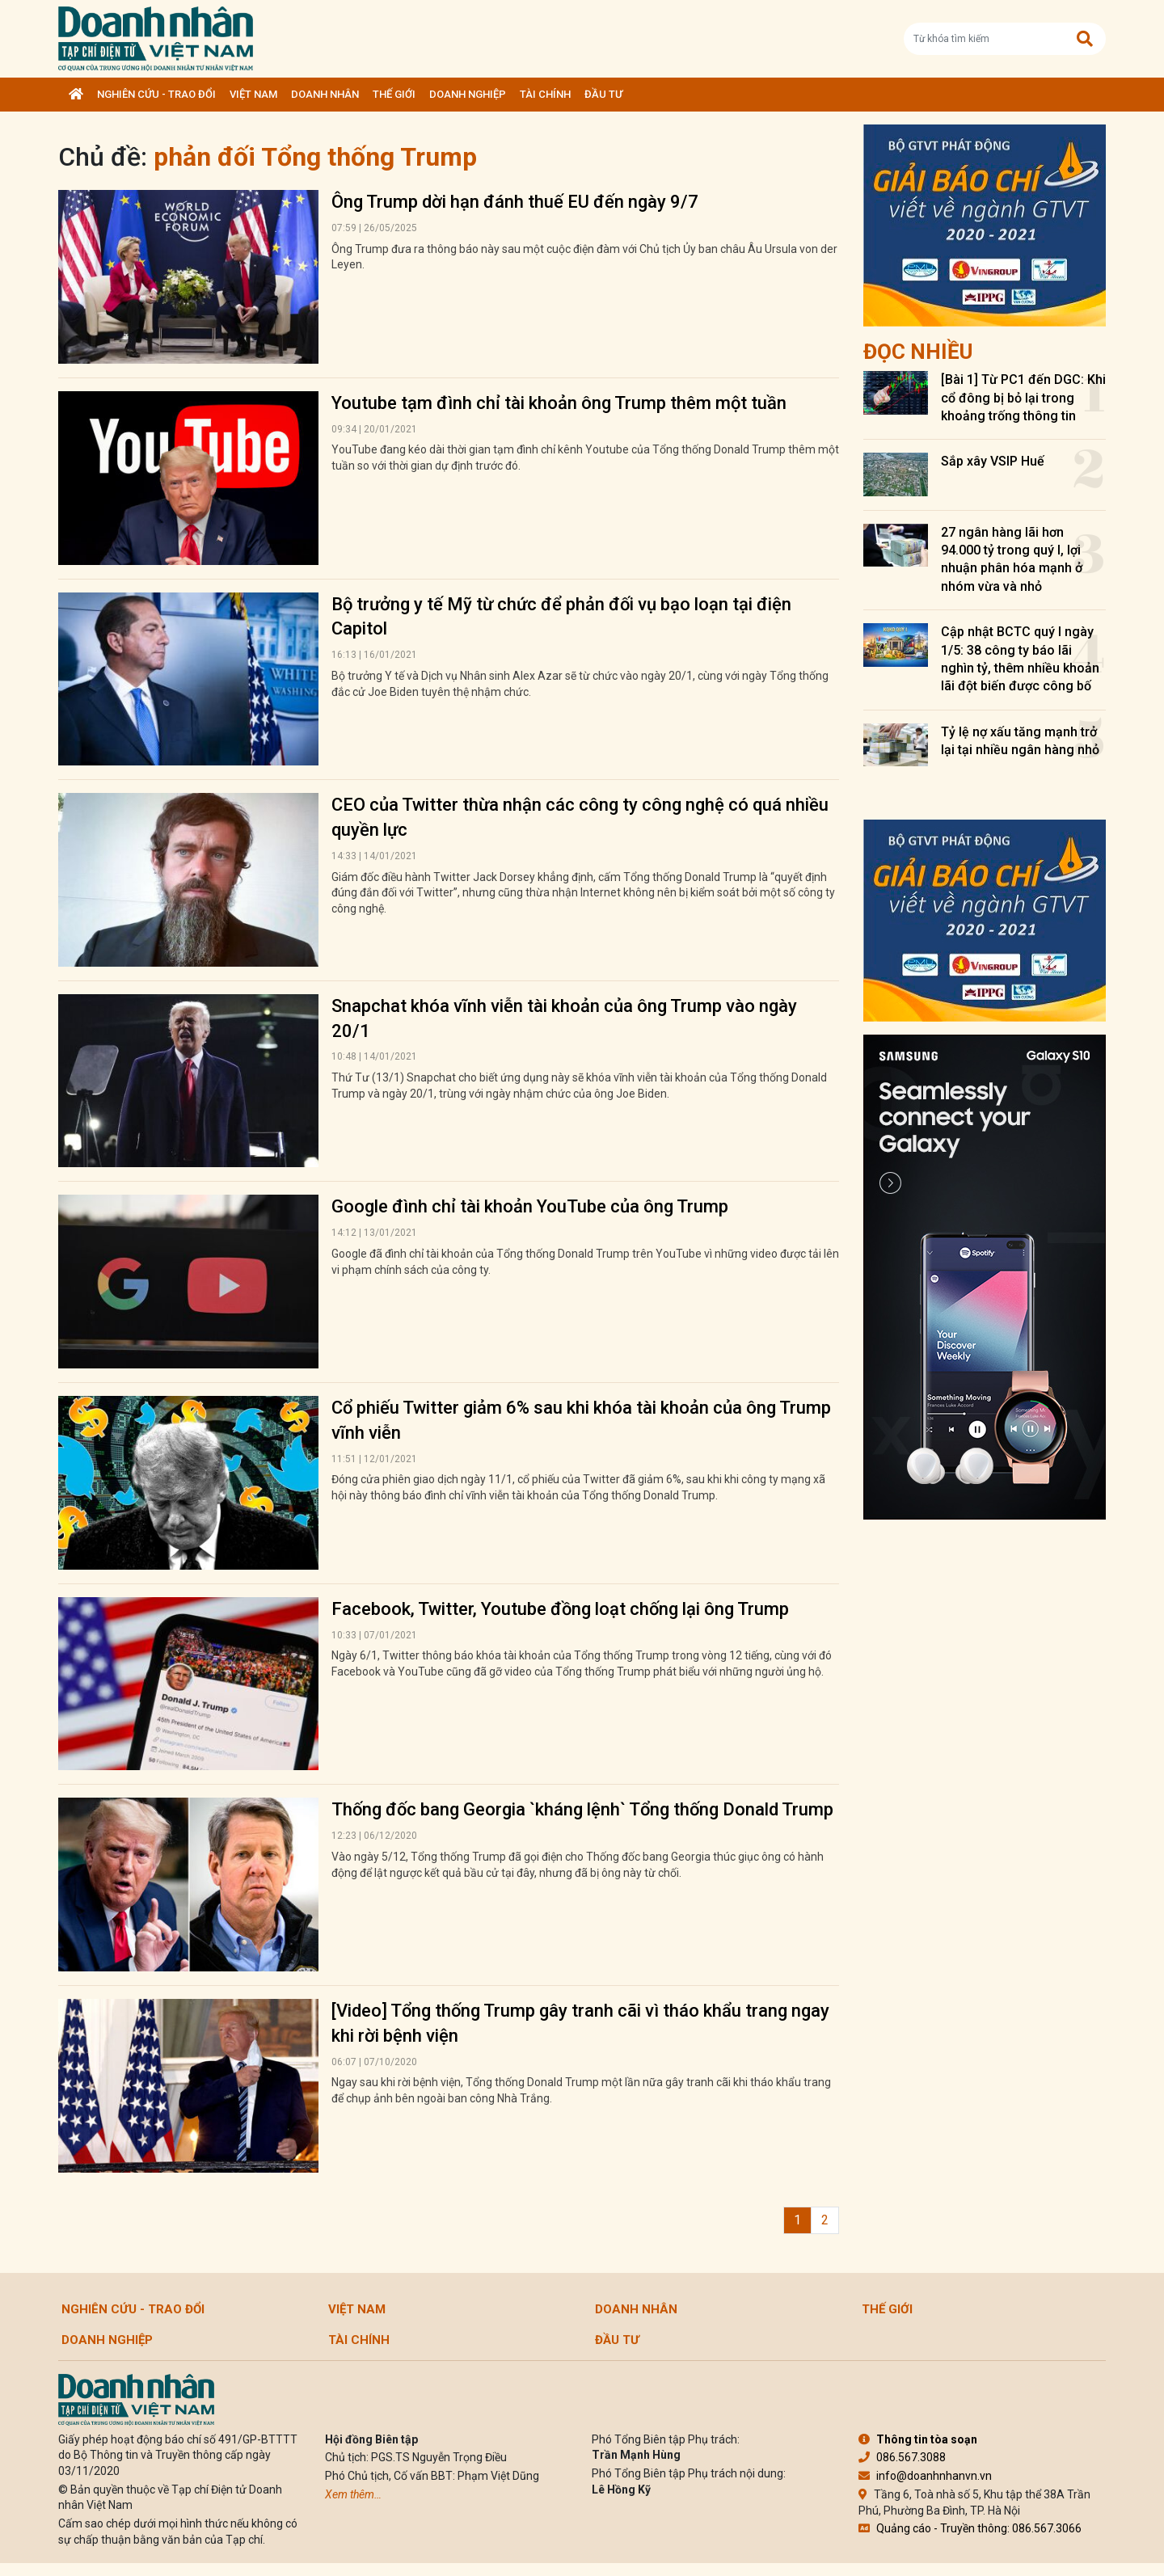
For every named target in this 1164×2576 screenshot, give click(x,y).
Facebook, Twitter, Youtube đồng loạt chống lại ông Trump (560, 1609)
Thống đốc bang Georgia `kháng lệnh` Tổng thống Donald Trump (582, 1809)
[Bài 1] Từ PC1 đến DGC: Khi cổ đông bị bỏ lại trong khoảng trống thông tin (1023, 398)
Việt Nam (253, 94)
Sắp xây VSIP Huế (992, 461)
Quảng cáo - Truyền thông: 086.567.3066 (970, 2528)
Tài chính (545, 94)
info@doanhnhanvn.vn (925, 2475)
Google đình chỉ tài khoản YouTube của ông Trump (529, 1206)
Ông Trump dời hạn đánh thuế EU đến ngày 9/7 (514, 202)
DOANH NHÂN (325, 94)
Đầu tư (603, 94)
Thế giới (394, 94)
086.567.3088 (902, 2457)
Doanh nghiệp (467, 94)
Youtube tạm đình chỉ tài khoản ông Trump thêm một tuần (559, 403)
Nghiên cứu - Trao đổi (156, 94)
